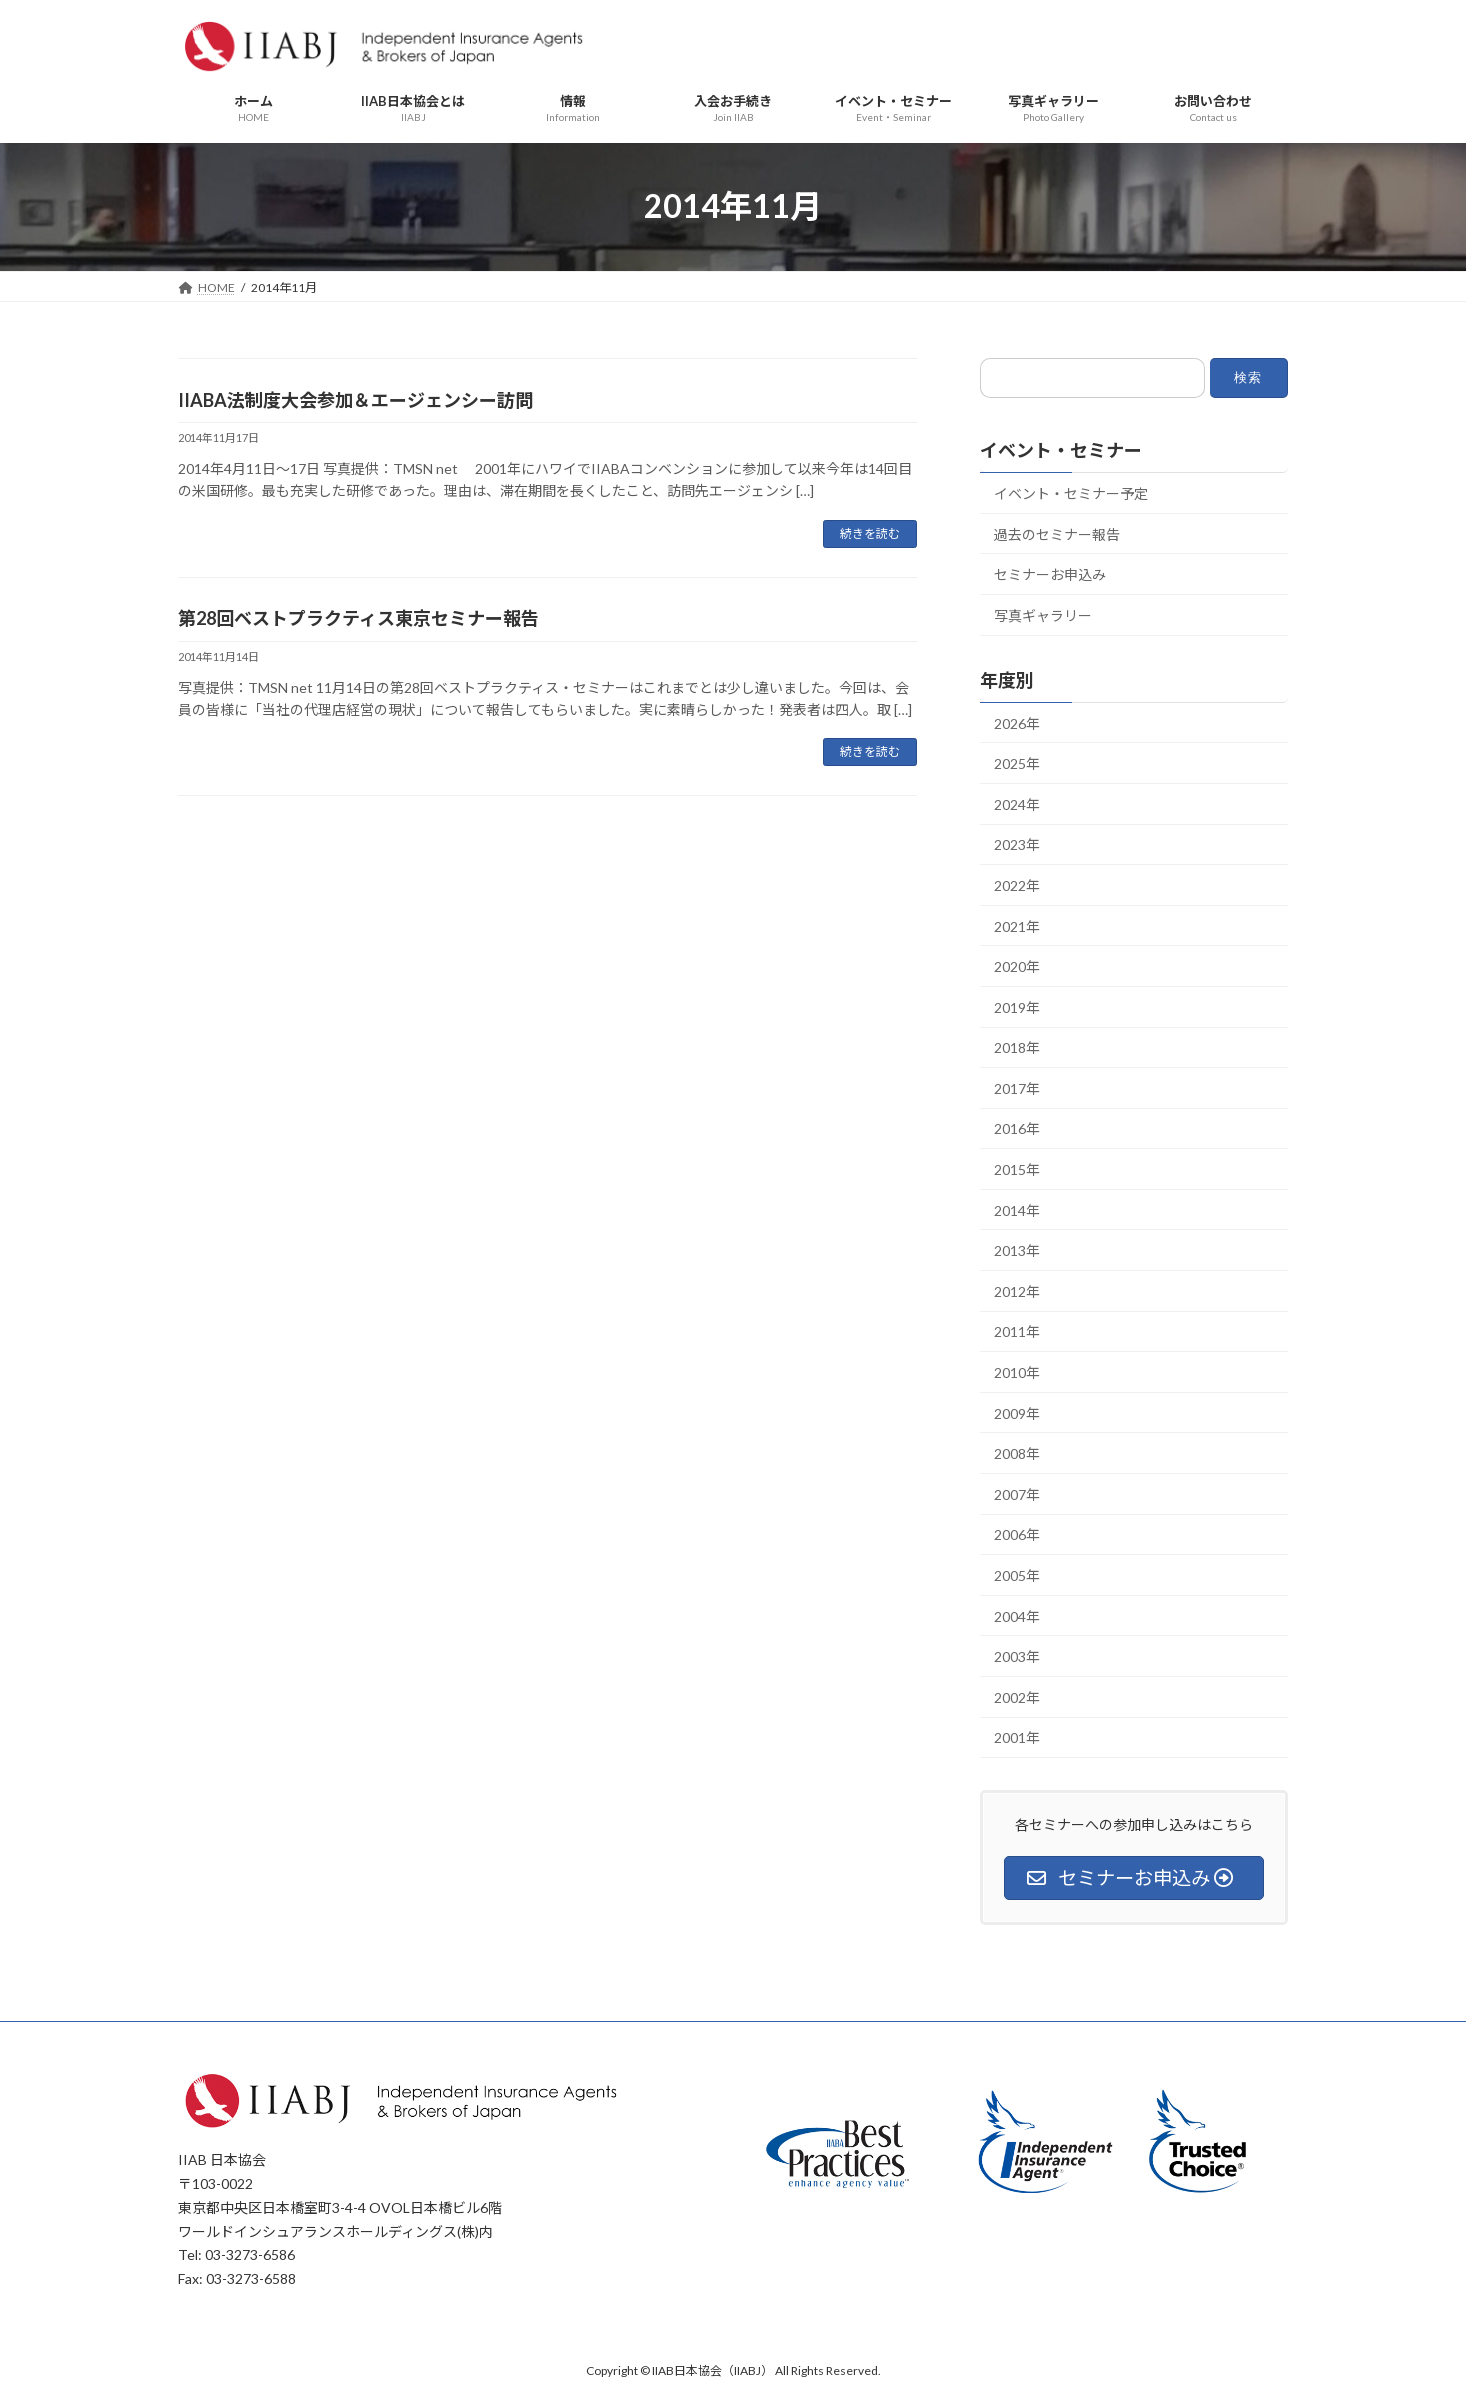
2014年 (1017, 1209)
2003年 (1017, 1656)
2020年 (1017, 966)
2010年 (1017, 1372)
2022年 (1017, 885)
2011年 (1017, 1331)
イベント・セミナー (1061, 450)
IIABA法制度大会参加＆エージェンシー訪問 (355, 400)
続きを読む (870, 533)
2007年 (1017, 1494)
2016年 (1017, 1128)
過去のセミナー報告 (1057, 533)
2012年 (1017, 1291)
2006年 (1017, 1534)
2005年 (1017, 1575)
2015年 (1017, 1169)
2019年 (1017, 1006)
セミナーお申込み (1050, 574)
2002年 (1017, 1697)
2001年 (1017, 1737)
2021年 (1017, 925)
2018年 (1017, 1047)
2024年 (1017, 804)
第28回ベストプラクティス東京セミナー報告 (358, 618)
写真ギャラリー (1043, 615)
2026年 (1017, 722)
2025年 (1017, 763)
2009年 (1017, 1412)
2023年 (1017, 844)
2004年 (1017, 1615)
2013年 (1017, 1250)
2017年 (1017, 1088)
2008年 (1017, 1453)
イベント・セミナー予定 (1071, 493)
